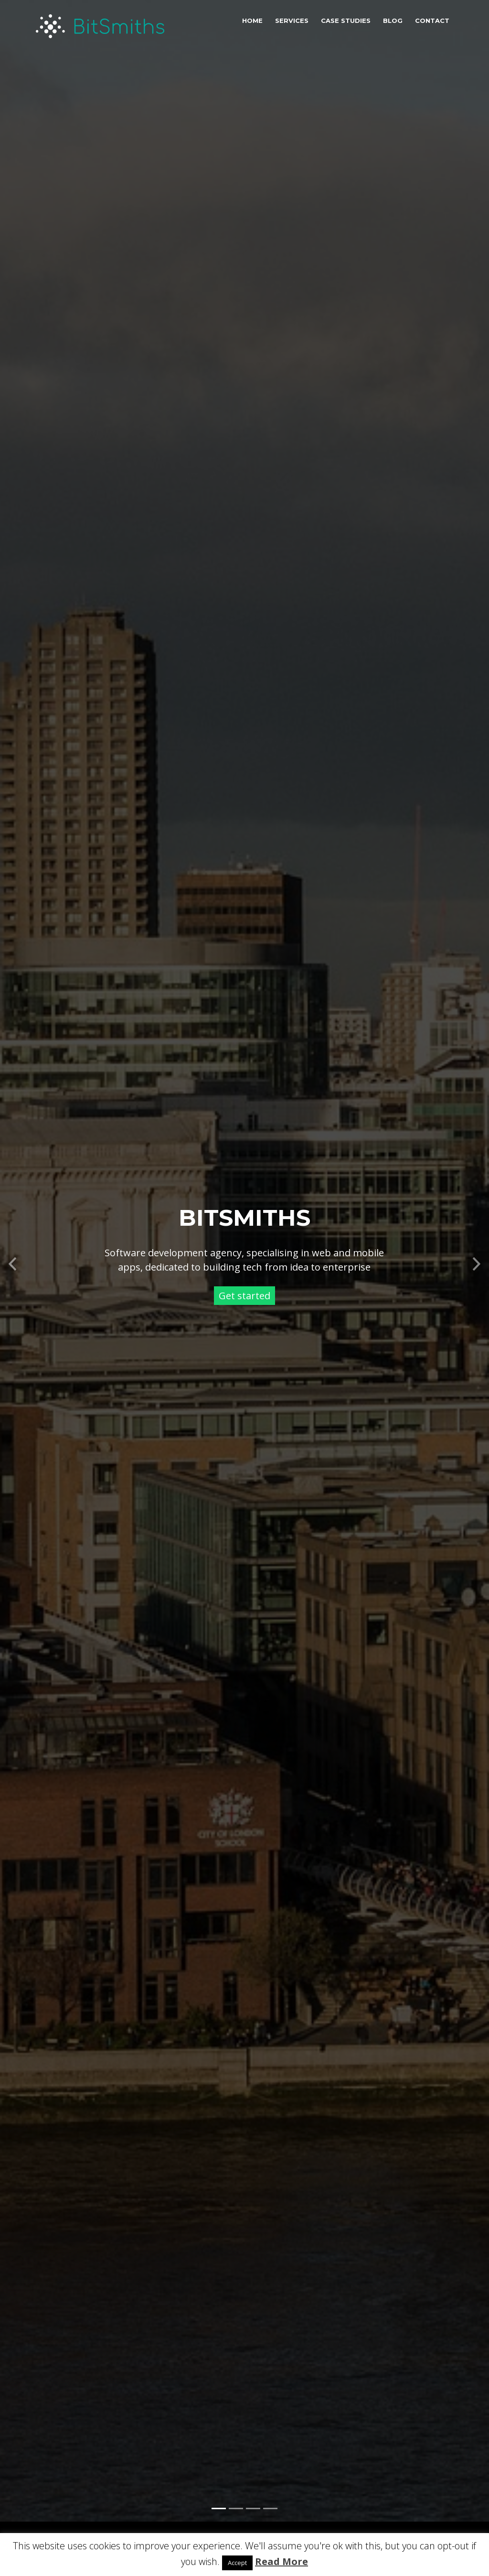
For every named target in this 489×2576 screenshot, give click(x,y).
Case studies (346, 20)
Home (252, 20)
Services (291, 20)
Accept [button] (237, 2562)
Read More (281, 2561)
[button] (12, 1237)
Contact (432, 20)
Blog (393, 20)
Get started (244, 1272)
